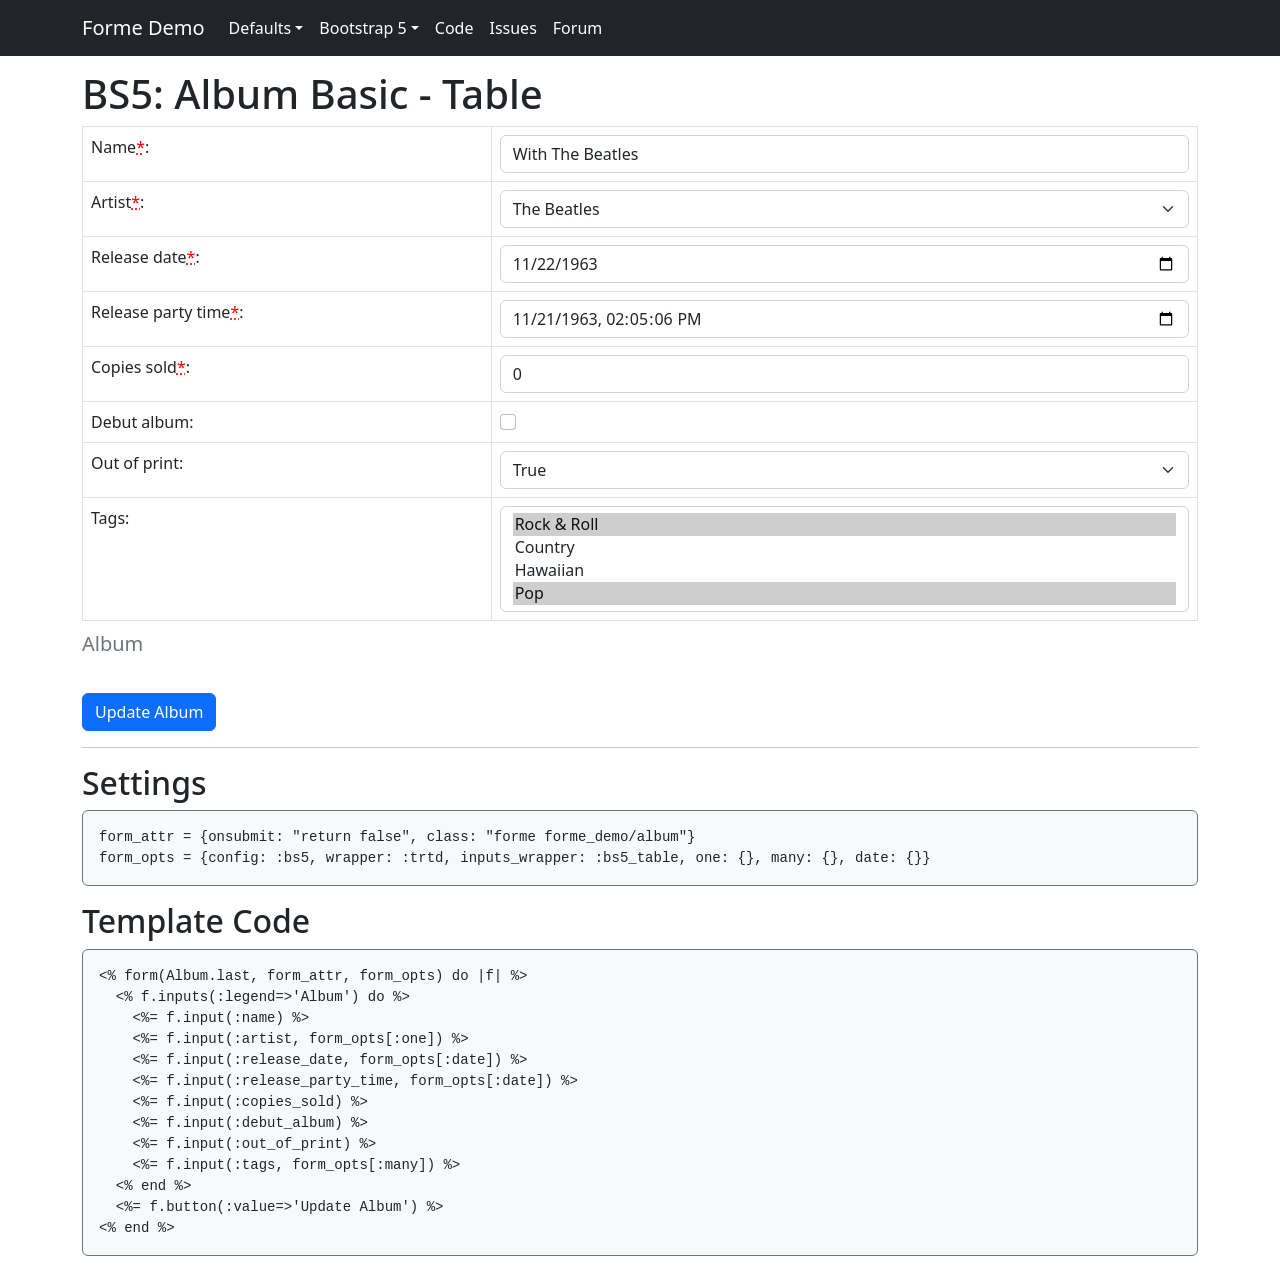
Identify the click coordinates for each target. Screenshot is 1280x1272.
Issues (512, 28)
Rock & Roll (844, 524)
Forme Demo (143, 27)
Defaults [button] (260, 28)
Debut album (140, 422)
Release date (143, 257)
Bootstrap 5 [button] (362, 28)
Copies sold (138, 367)
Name (118, 147)
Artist (115, 202)
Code (454, 28)
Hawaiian (844, 570)
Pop (844, 593)
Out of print (135, 463)
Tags (108, 518)
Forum (577, 28)
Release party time (165, 312)
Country (844, 547)
